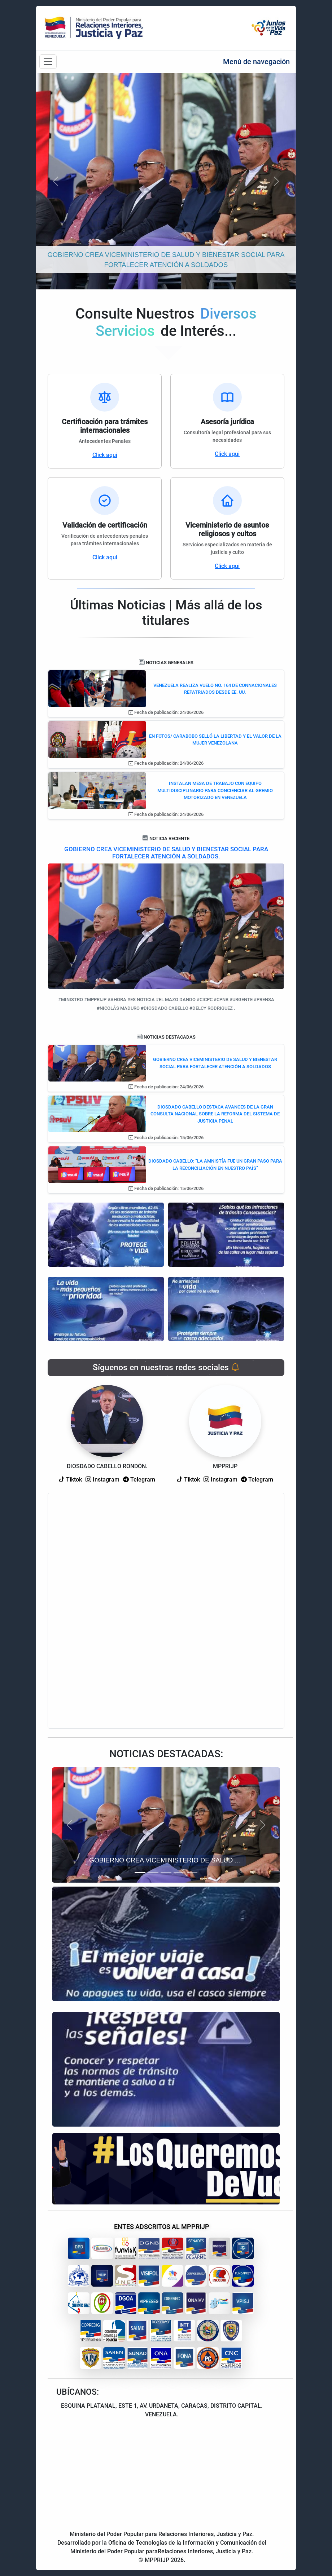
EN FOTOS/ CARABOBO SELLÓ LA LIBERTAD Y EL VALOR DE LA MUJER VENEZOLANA (215, 739)
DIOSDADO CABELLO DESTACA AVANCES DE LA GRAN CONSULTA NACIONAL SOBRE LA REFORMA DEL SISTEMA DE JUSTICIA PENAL (215, 1114)
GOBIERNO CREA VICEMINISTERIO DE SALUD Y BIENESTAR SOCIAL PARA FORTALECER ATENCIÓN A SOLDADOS (215, 1063)
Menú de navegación (256, 61)
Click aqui (104, 455)
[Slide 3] (166, 1873)
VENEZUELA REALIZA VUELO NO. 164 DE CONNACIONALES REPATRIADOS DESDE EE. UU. (215, 689)
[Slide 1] (140, 1873)
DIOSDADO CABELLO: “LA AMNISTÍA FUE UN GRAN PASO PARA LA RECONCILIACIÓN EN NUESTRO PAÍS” (215, 1164)
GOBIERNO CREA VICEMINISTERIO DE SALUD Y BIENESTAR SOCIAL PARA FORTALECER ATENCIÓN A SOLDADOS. (166, 852)
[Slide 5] (192, 1873)
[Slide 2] (153, 1873)
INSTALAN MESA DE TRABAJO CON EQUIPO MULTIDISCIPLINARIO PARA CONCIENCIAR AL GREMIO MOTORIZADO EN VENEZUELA (215, 790)
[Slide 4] (179, 1873)
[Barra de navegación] (48, 61)
